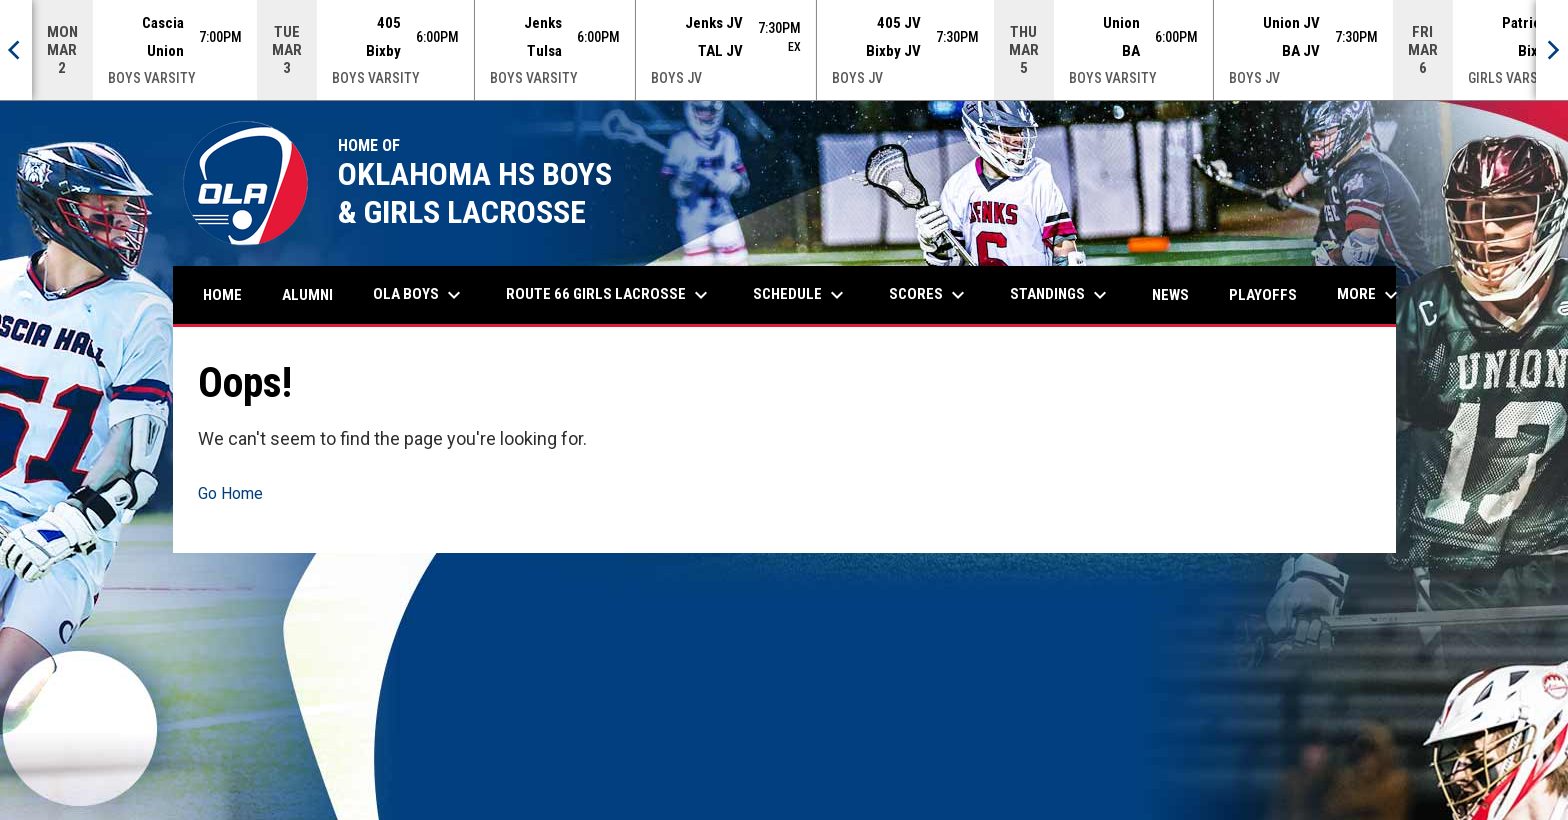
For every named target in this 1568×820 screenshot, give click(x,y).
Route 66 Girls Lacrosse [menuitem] (609, 295)
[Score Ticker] (784, 50)
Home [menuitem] (222, 295)
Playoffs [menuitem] (1263, 295)
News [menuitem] (1170, 295)
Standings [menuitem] (1061, 295)
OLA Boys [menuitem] (419, 295)
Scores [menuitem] (929, 295)
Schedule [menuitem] (801, 295)
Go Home (230, 493)
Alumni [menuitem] (315, 294)
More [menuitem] (1370, 295)
